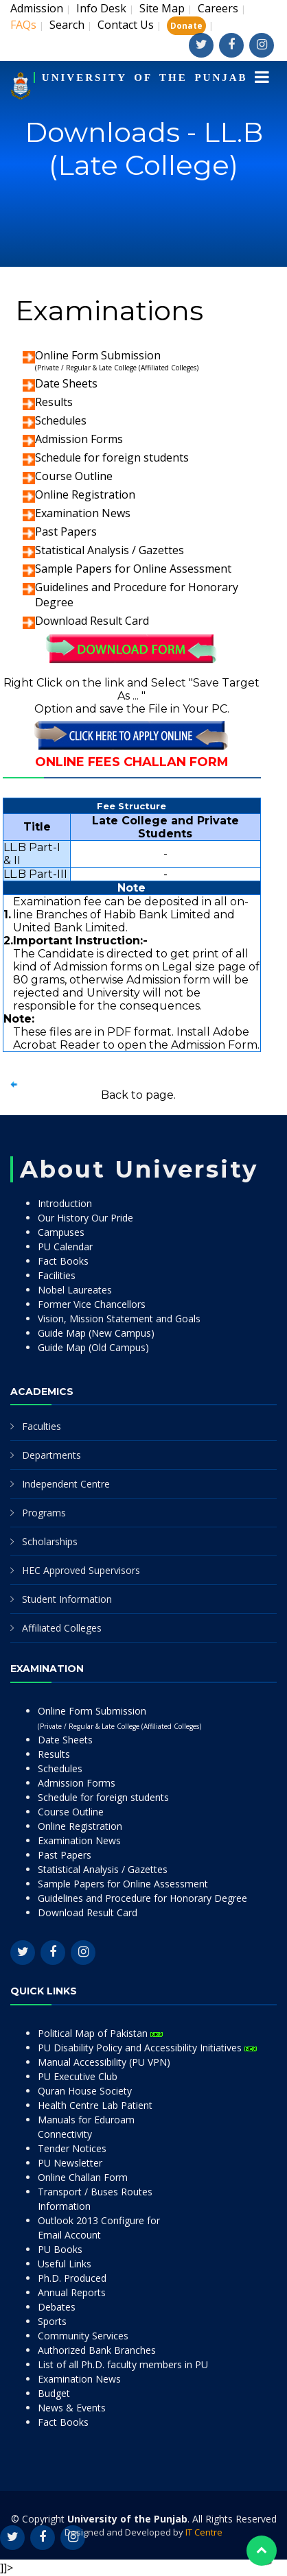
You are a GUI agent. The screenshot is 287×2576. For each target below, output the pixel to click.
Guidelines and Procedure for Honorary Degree (142, 1898)
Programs (44, 1512)
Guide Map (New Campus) (96, 1332)
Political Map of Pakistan (100, 2033)
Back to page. (138, 1094)
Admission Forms (79, 438)
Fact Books (63, 1260)
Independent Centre (66, 1483)
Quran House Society (85, 2090)
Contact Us (125, 24)
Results (54, 401)
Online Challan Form (83, 2177)
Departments (51, 1455)
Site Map (162, 8)
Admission (36, 8)
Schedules (61, 420)
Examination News (82, 513)
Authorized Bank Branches (97, 2350)
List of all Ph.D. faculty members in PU (123, 2364)
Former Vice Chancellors (92, 1304)
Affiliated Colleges (62, 1627)
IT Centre (203, 2532)
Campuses (61, 1232)
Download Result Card (92, 620)
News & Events (72, 2407)
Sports (52, 2321)
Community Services (83, 2335)
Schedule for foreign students (112, 457)
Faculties (41, 1426)
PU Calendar (65, 1246)
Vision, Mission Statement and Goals (119, 1318)
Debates (57, 2306)
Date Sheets (66, 383)
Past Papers (66, 531)
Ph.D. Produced (72, 2278)
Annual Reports (72, 2292)
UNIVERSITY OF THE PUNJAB (145, 77)
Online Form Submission (116, 360)
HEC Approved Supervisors (81, 1570)
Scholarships (50, 1541)
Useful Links (64, 2263)
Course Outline (74, 476)
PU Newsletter (70, 2162)
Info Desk (101, 8)
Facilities (57, 1275)
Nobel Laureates (75, 1289)
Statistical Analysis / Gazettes (109, 550)
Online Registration (85, 494)
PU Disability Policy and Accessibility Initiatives (147, 2047)
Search (66, 24)
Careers (218, 8)
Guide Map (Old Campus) (93, 1347)
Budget (54, 2393)
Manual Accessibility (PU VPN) (104, 2061)
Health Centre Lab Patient (95, 2105)
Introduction (65, 1203)
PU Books (60, 2249)
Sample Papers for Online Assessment (133, 568)
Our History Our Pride (85, 1217)
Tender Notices (72, 2148)
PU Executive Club (77, 2076)
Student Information (67, 1599)
